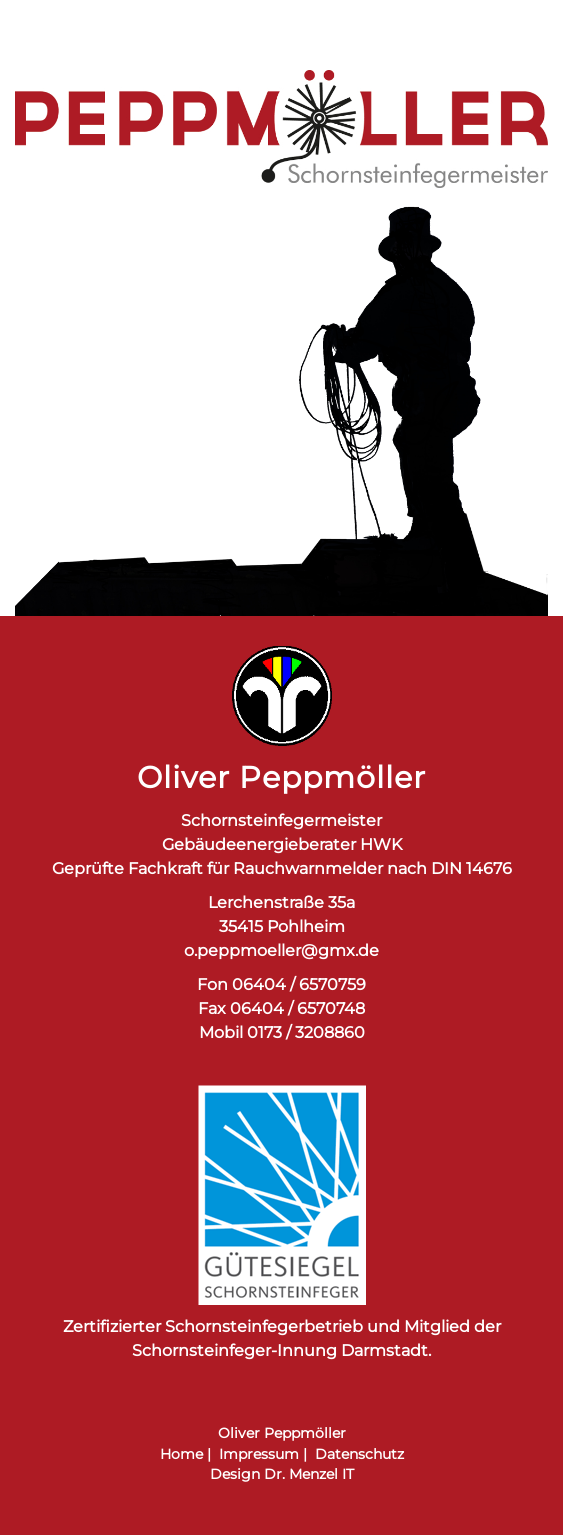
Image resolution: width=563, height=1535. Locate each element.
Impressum (259, 1454)
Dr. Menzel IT (309, 1474)
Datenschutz (359, 1454)
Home (181, 1454)
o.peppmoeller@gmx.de (281, 950)
